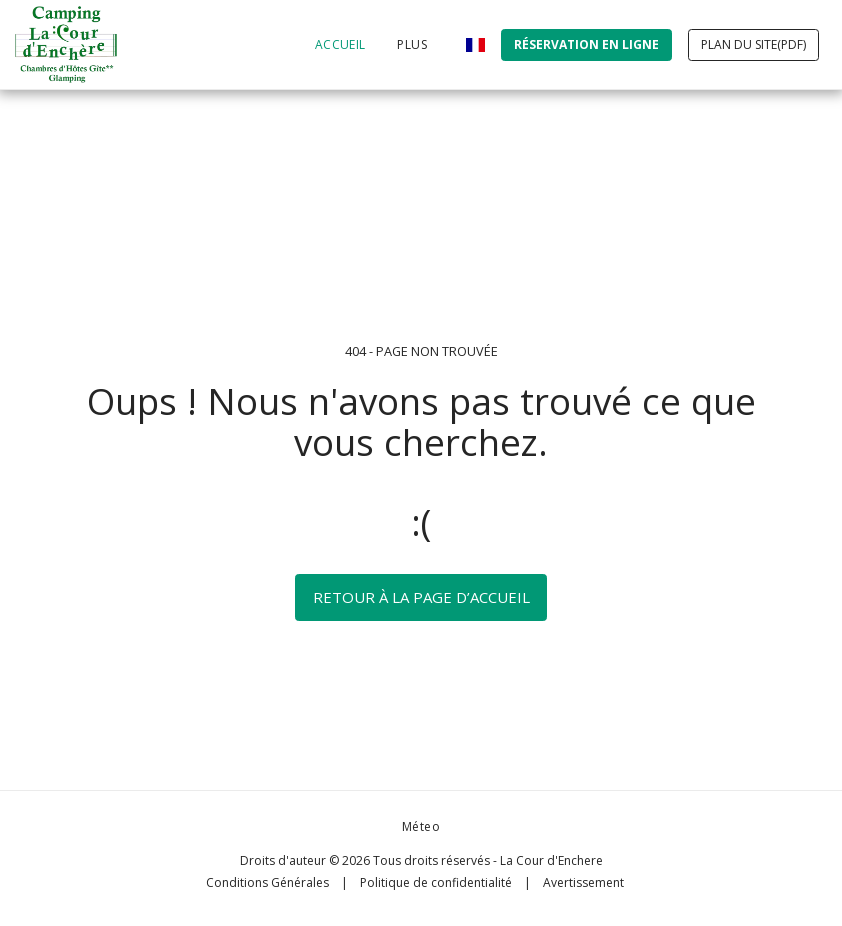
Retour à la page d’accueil (421, 597)
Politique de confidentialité (436, 882)
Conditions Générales (267, 882)
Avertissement (583, 882)
